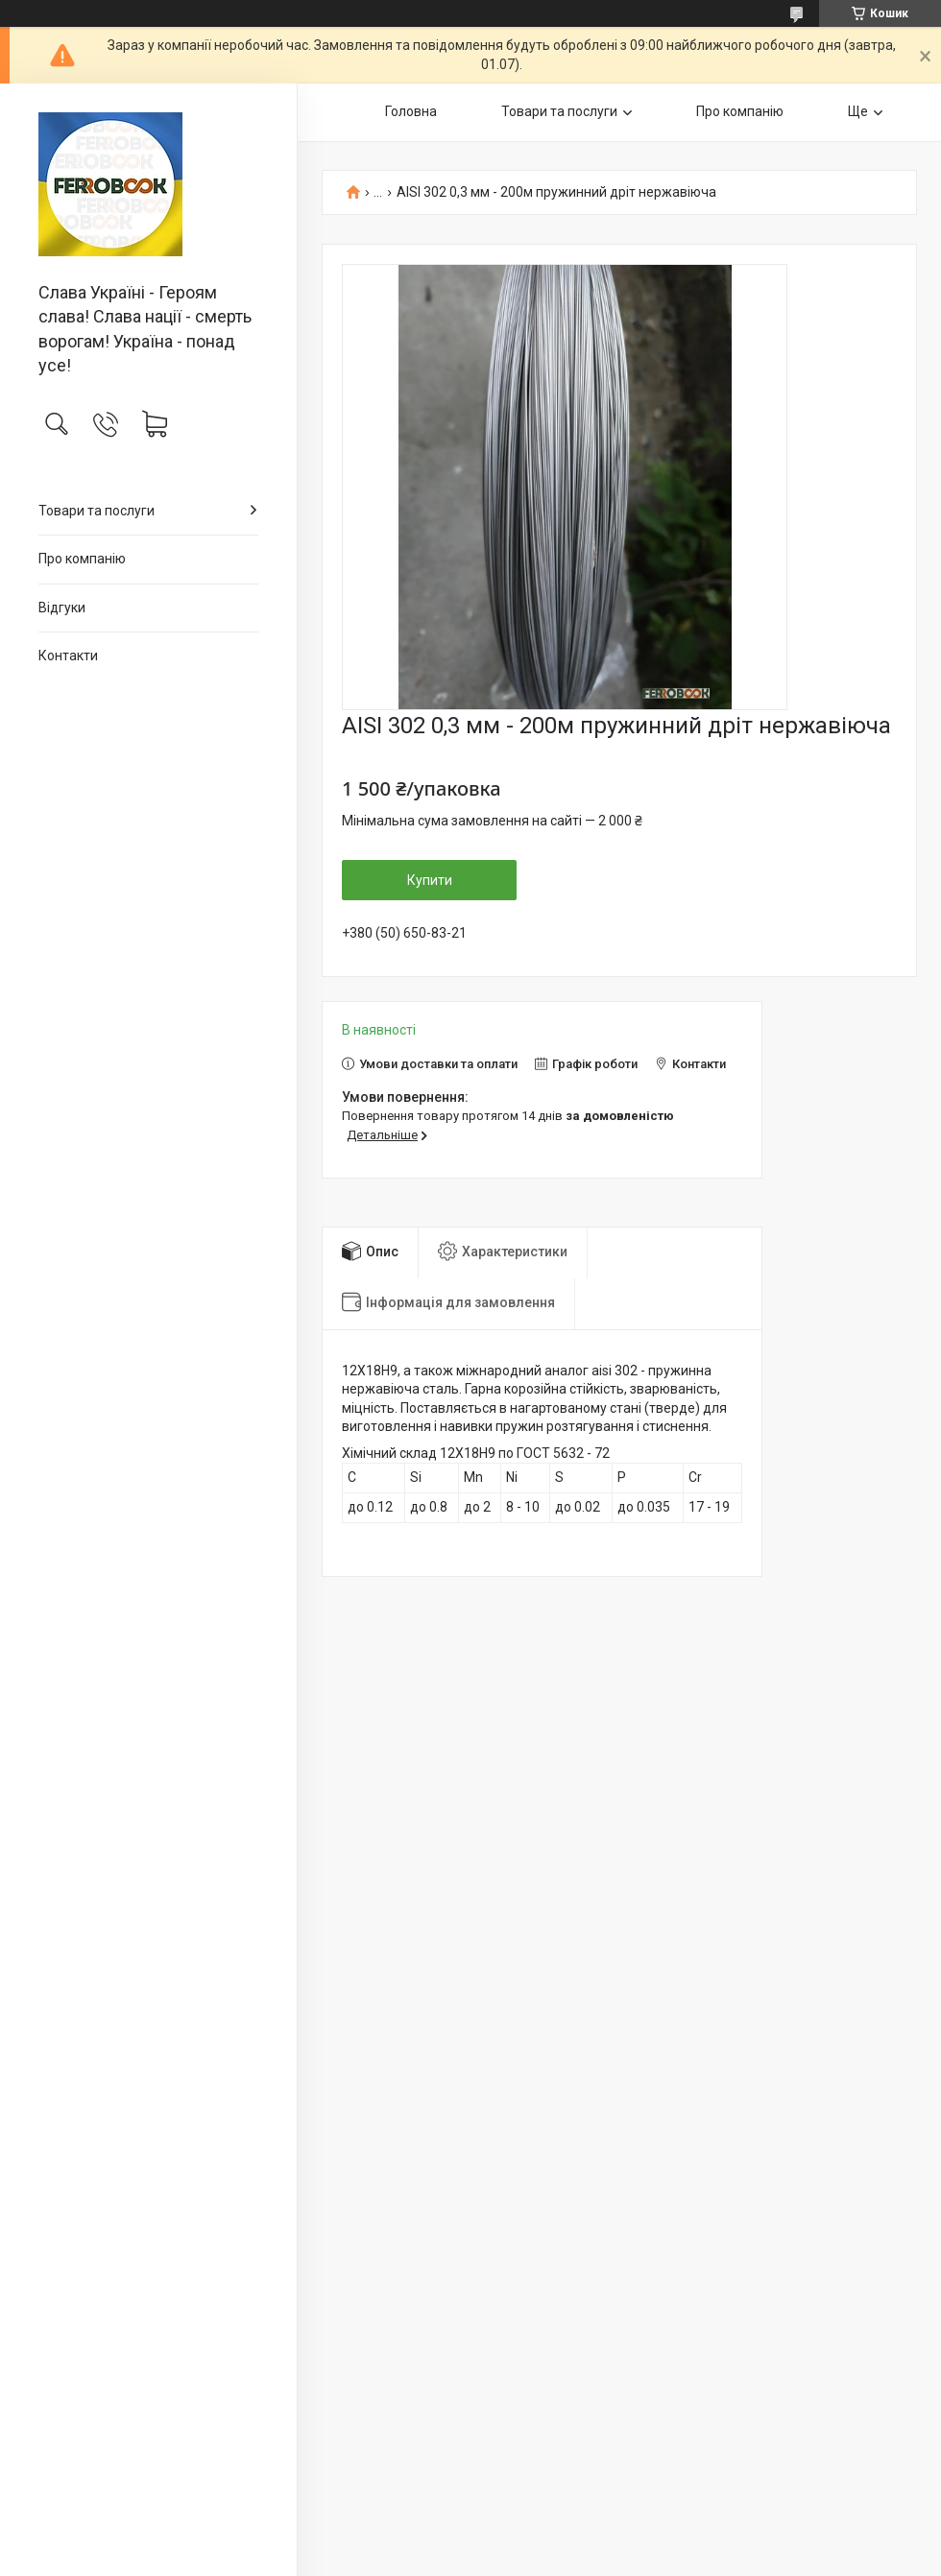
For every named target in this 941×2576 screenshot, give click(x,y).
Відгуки (61, 607)
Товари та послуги (96, 510)
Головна (411, 111)
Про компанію (82, 558)
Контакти (68, 655)
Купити (429, 880)
